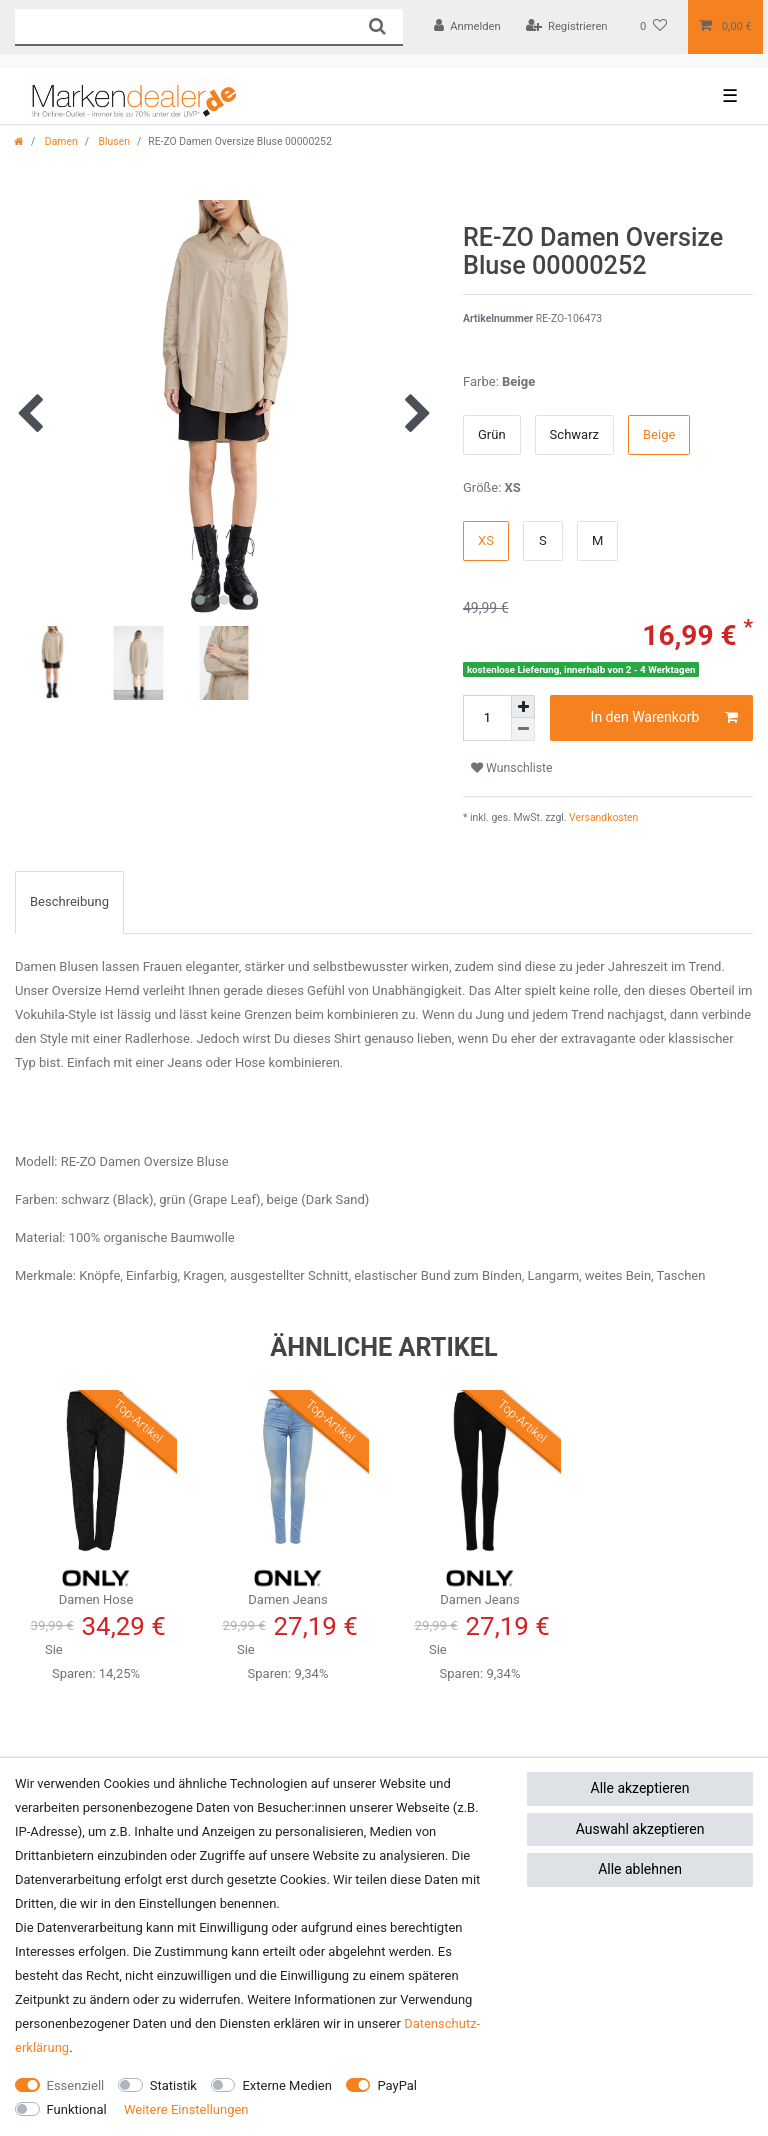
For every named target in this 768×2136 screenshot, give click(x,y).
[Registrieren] (567, 27)
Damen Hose (96, 1585)
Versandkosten (603, 817)
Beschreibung (69, 901)
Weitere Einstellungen (186, 2109)
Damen (59, 141)
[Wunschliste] (653, 27)
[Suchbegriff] (183, 26)
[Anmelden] (467, 27)
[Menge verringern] (523, 729)
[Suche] (376, 26)
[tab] (69, 902)
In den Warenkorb (664, 718)
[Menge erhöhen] (523, 707)
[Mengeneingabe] (487, 718)
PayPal (397, 2085)
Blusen (113, 141)
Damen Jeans (288, 1585)
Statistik (173, 2085)
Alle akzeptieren (640, 1788)
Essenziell (76, 2085)
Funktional (77, 2109)
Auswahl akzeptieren (640, 1829)
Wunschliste (512, 768)
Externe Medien (287, 2085)
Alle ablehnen (640, 1869)
